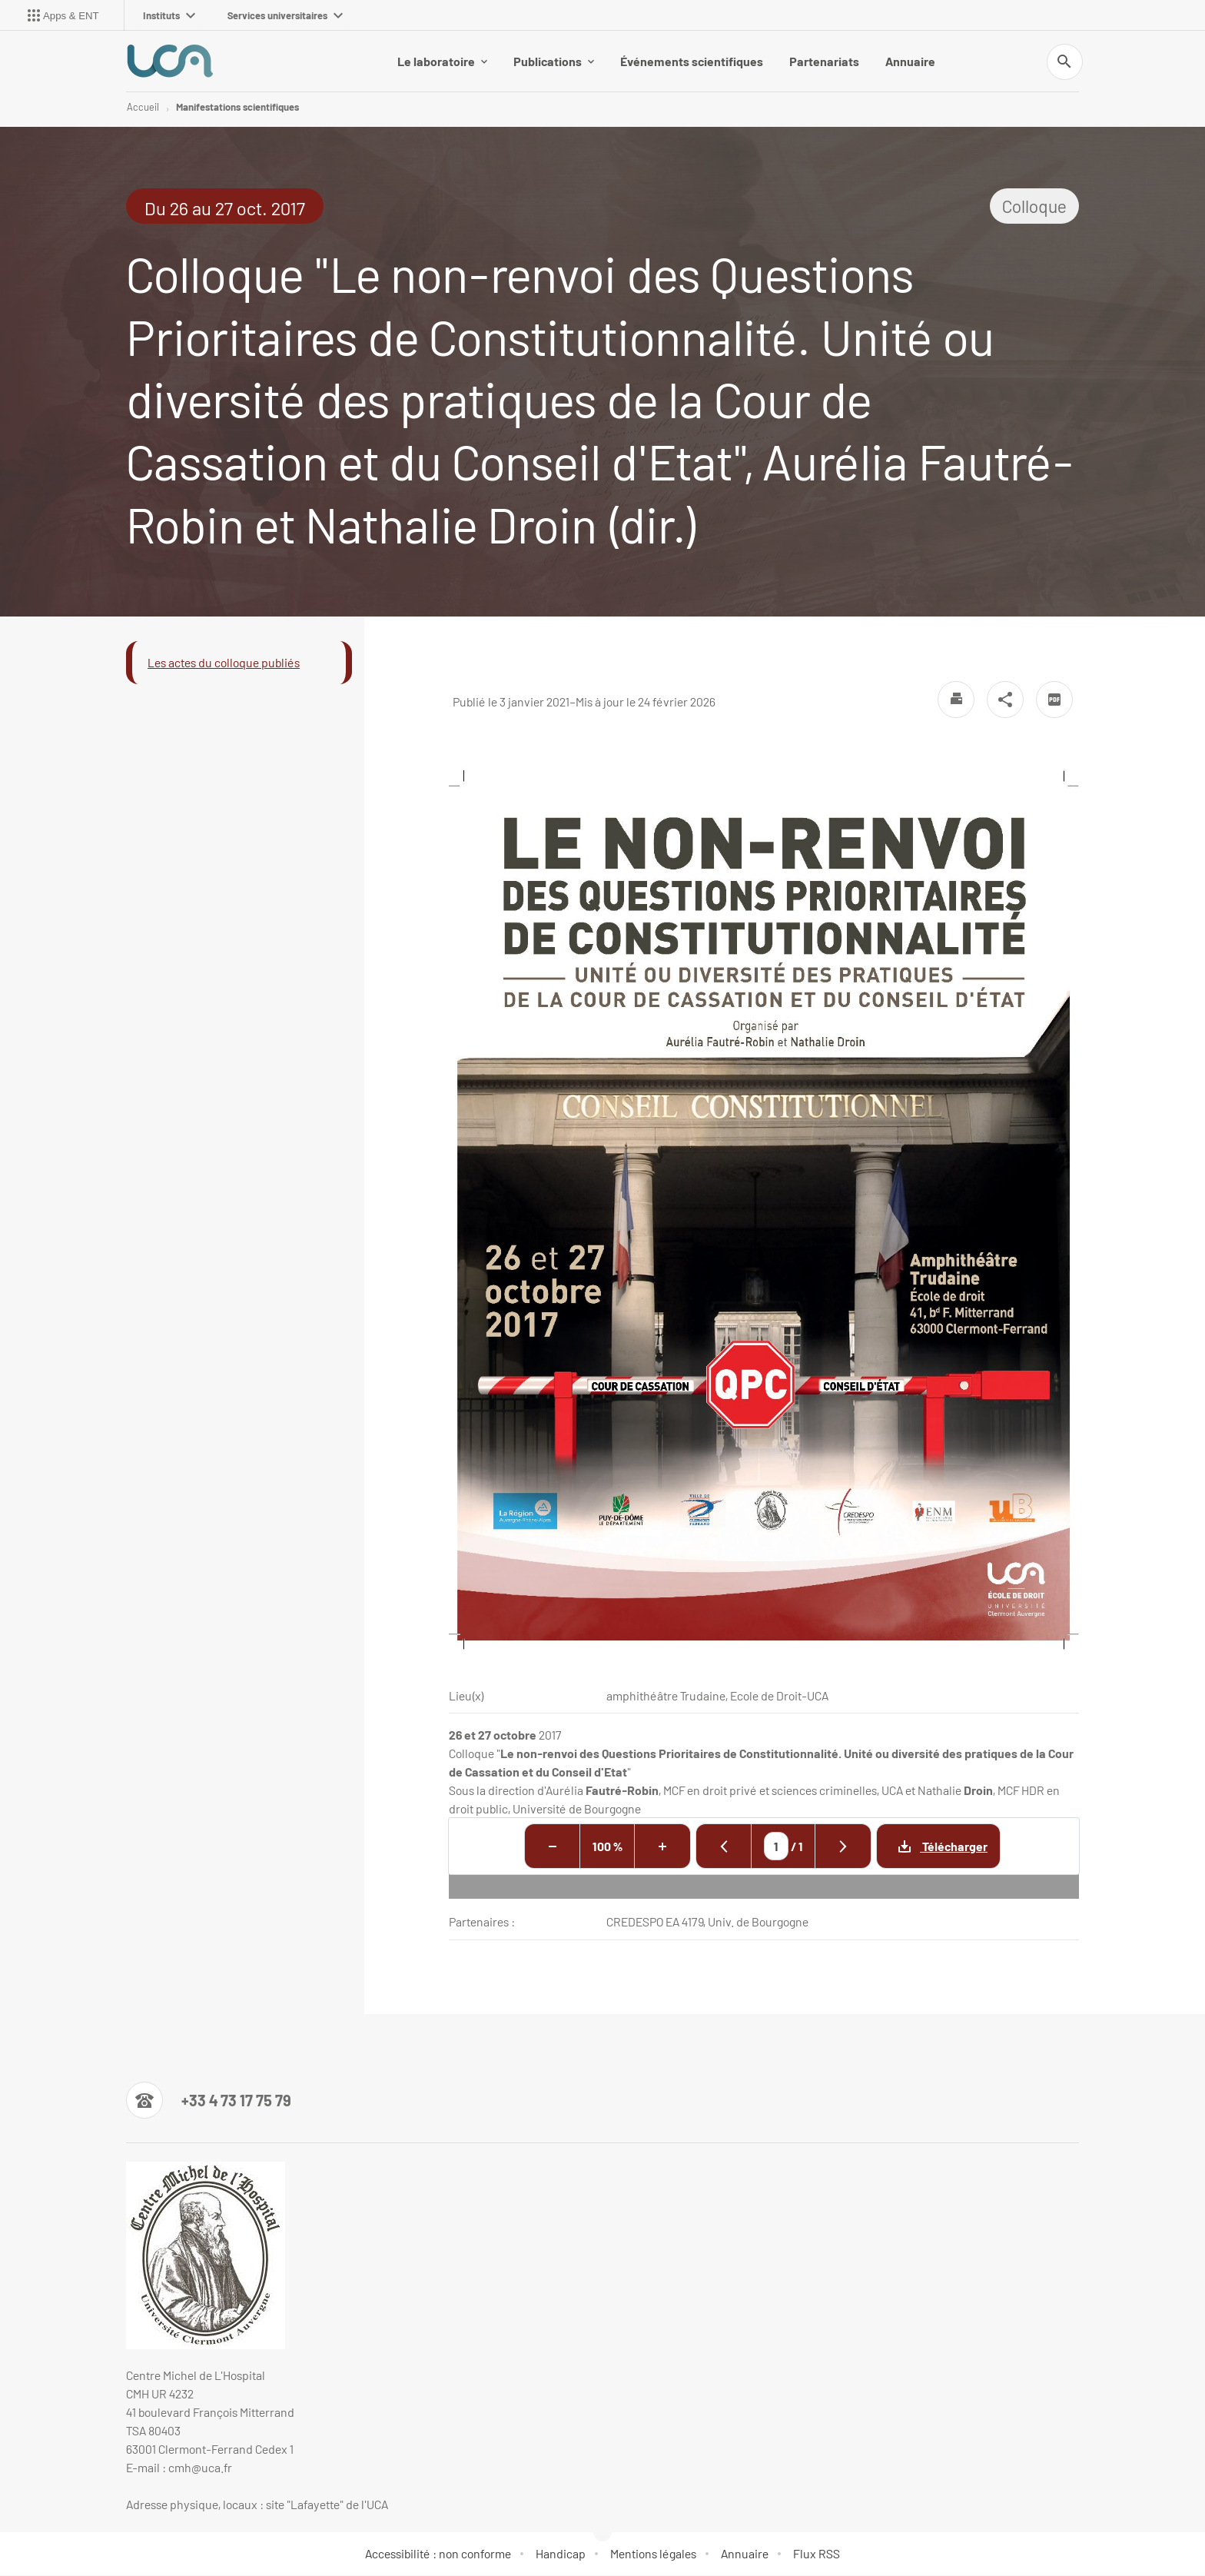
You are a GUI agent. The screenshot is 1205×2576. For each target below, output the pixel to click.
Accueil (143, 107)
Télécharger (932, 1847)
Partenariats (824, 61)
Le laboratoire (442, 61)
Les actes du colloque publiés (224, 663)
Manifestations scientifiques (237, 107)
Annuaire (910, 61)
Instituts (169, 15)
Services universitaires (285, 15)
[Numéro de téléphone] (208, 2100)
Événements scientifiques (691, 61)
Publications (553, 61)
